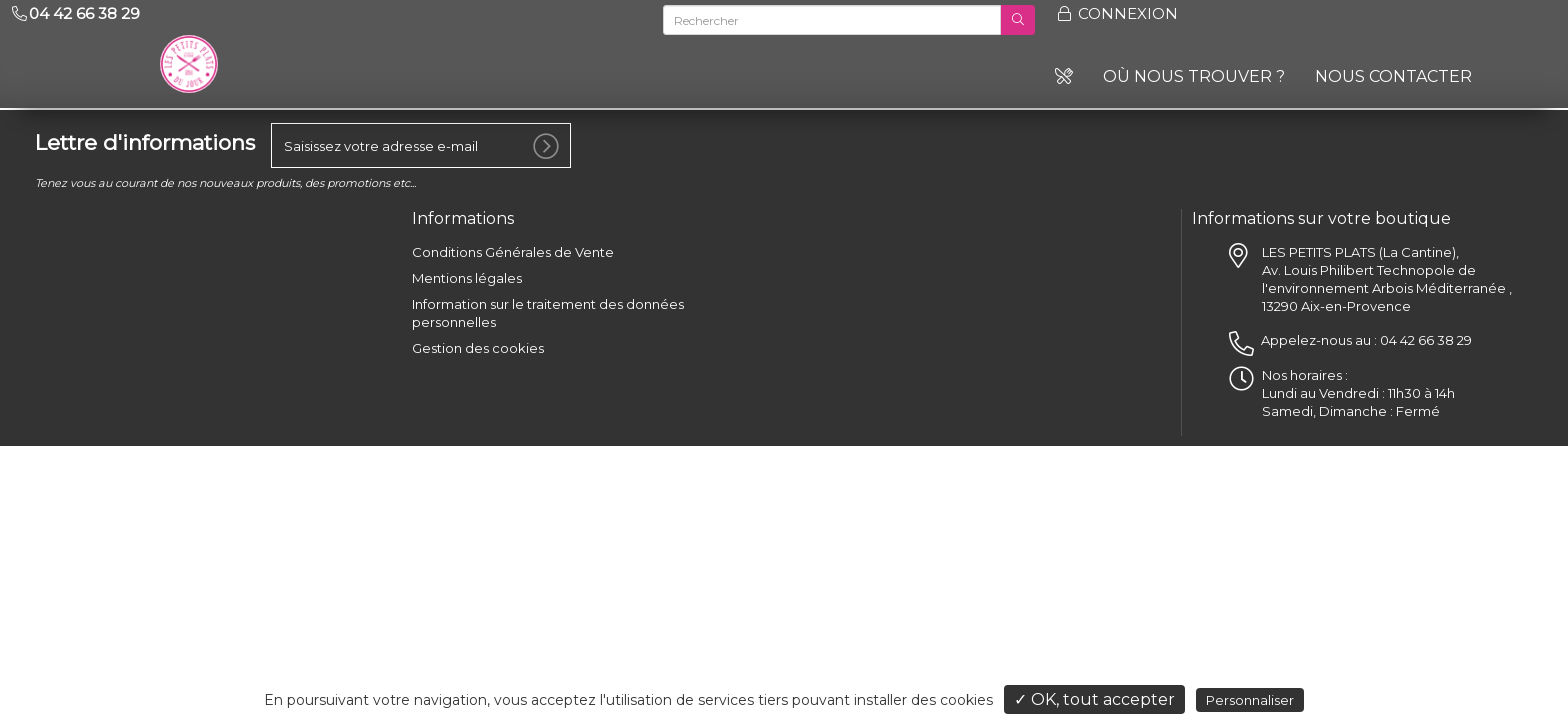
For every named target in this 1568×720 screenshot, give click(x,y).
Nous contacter (1393, 77)
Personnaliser (1250, 700)
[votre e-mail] (421, 145)
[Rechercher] (832, 20)
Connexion (1116, 13)
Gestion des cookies (478, 348)
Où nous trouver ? (1194, 77)
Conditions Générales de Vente (513, 252)
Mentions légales (467, 278)
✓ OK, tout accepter (1094, 699)
